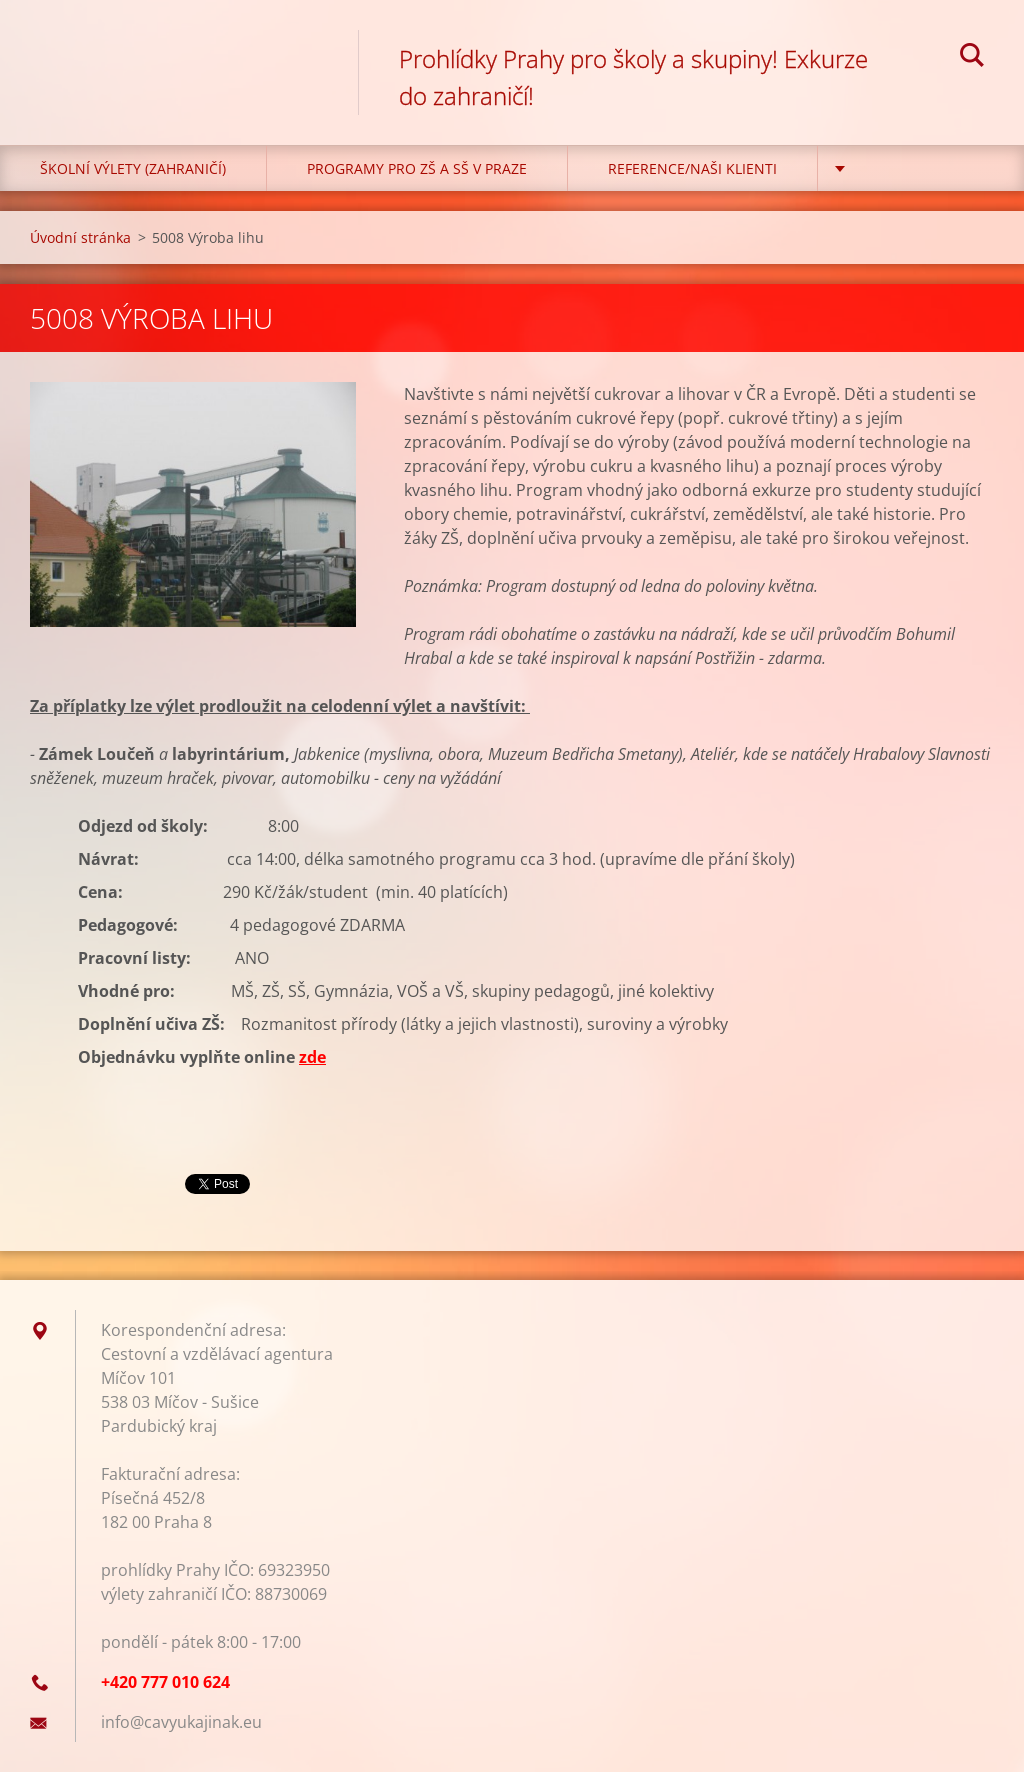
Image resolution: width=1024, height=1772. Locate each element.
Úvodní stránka (80, 237)
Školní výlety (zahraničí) (133, 168)
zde (312, 1057)
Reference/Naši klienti (692, 168)
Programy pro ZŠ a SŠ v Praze (417, 168)
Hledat (972, 58)
